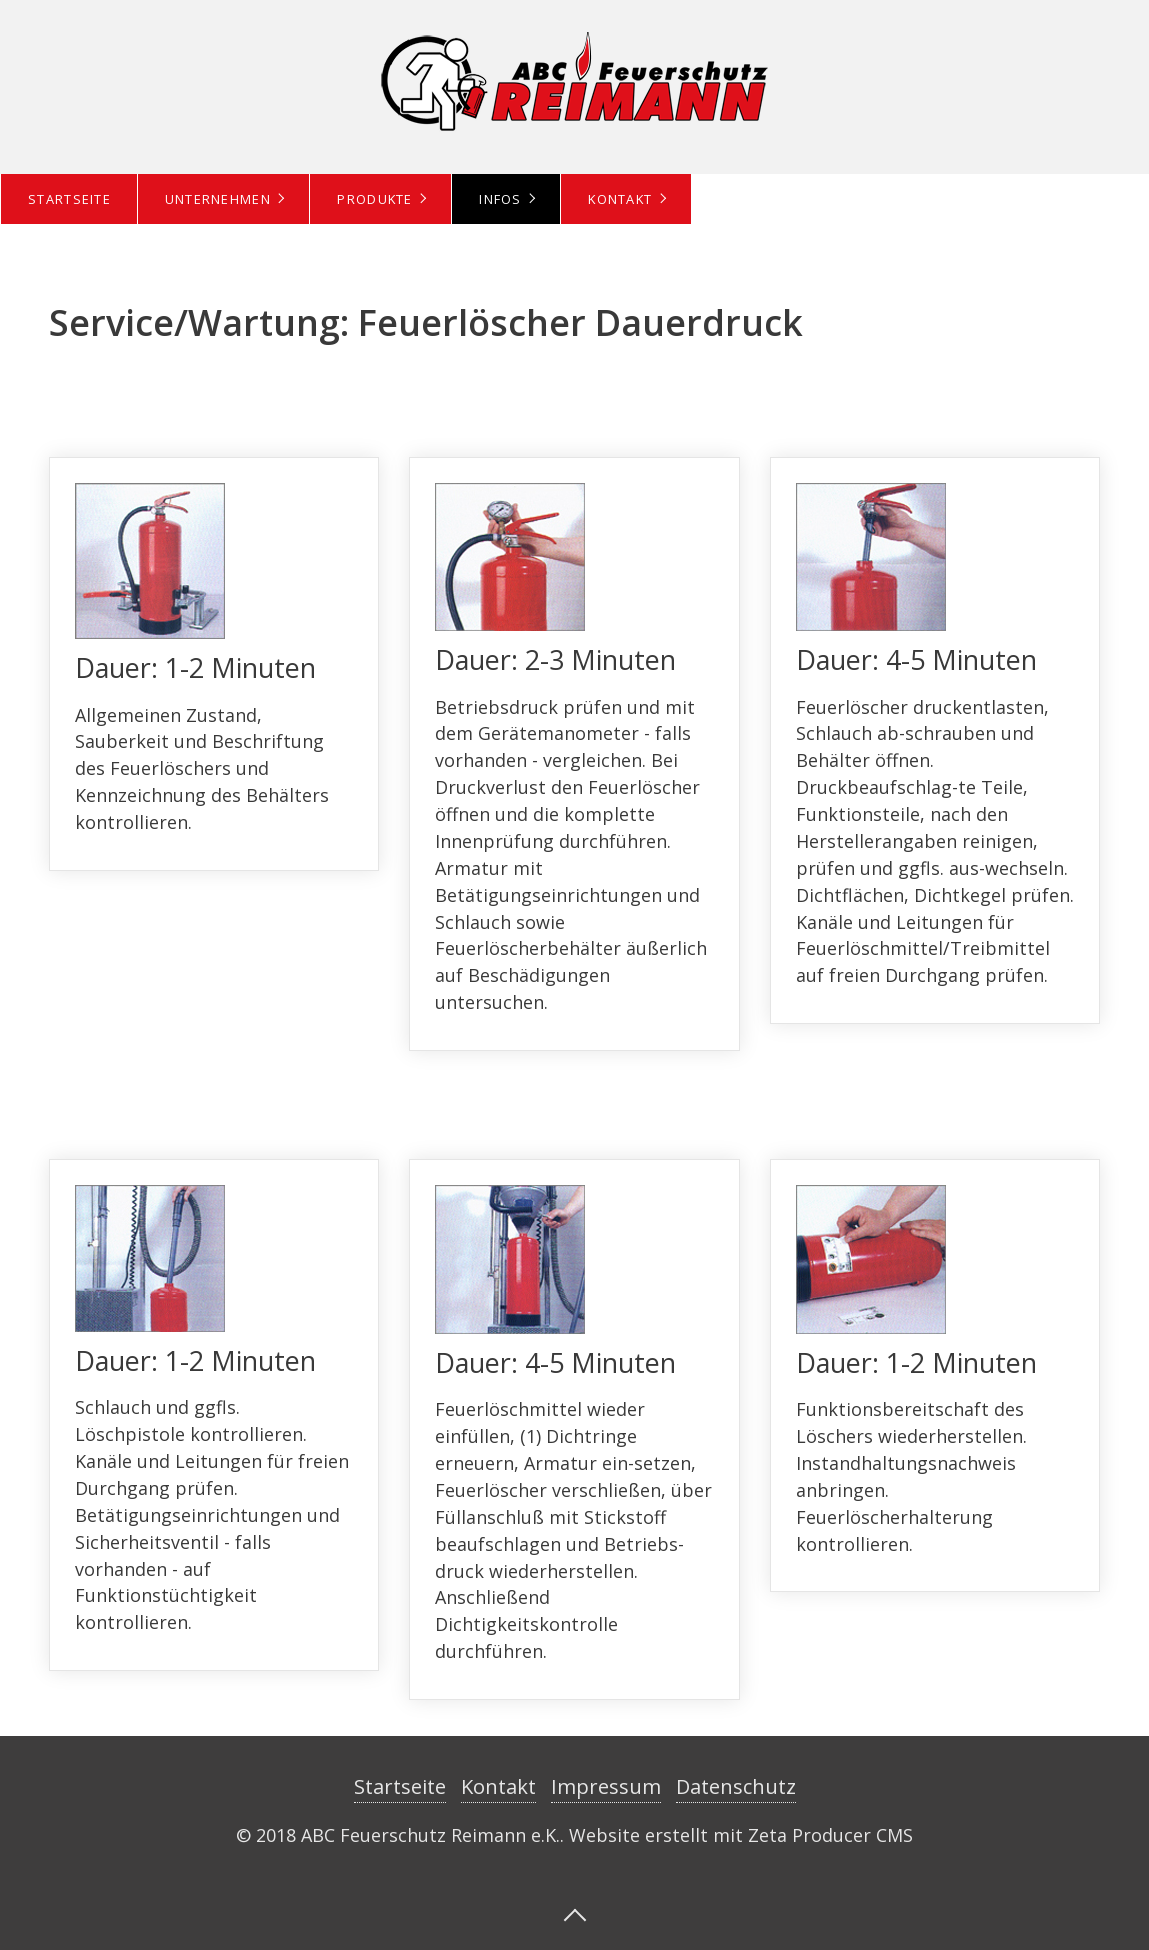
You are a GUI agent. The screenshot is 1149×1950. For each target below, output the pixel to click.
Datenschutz (736, 1786)
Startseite (69, 199)
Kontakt (620, 199)
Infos (500, 199)
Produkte (374, 199)
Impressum (606, 1786)
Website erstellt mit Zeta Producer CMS (741, 1835)
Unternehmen (218, 199)
